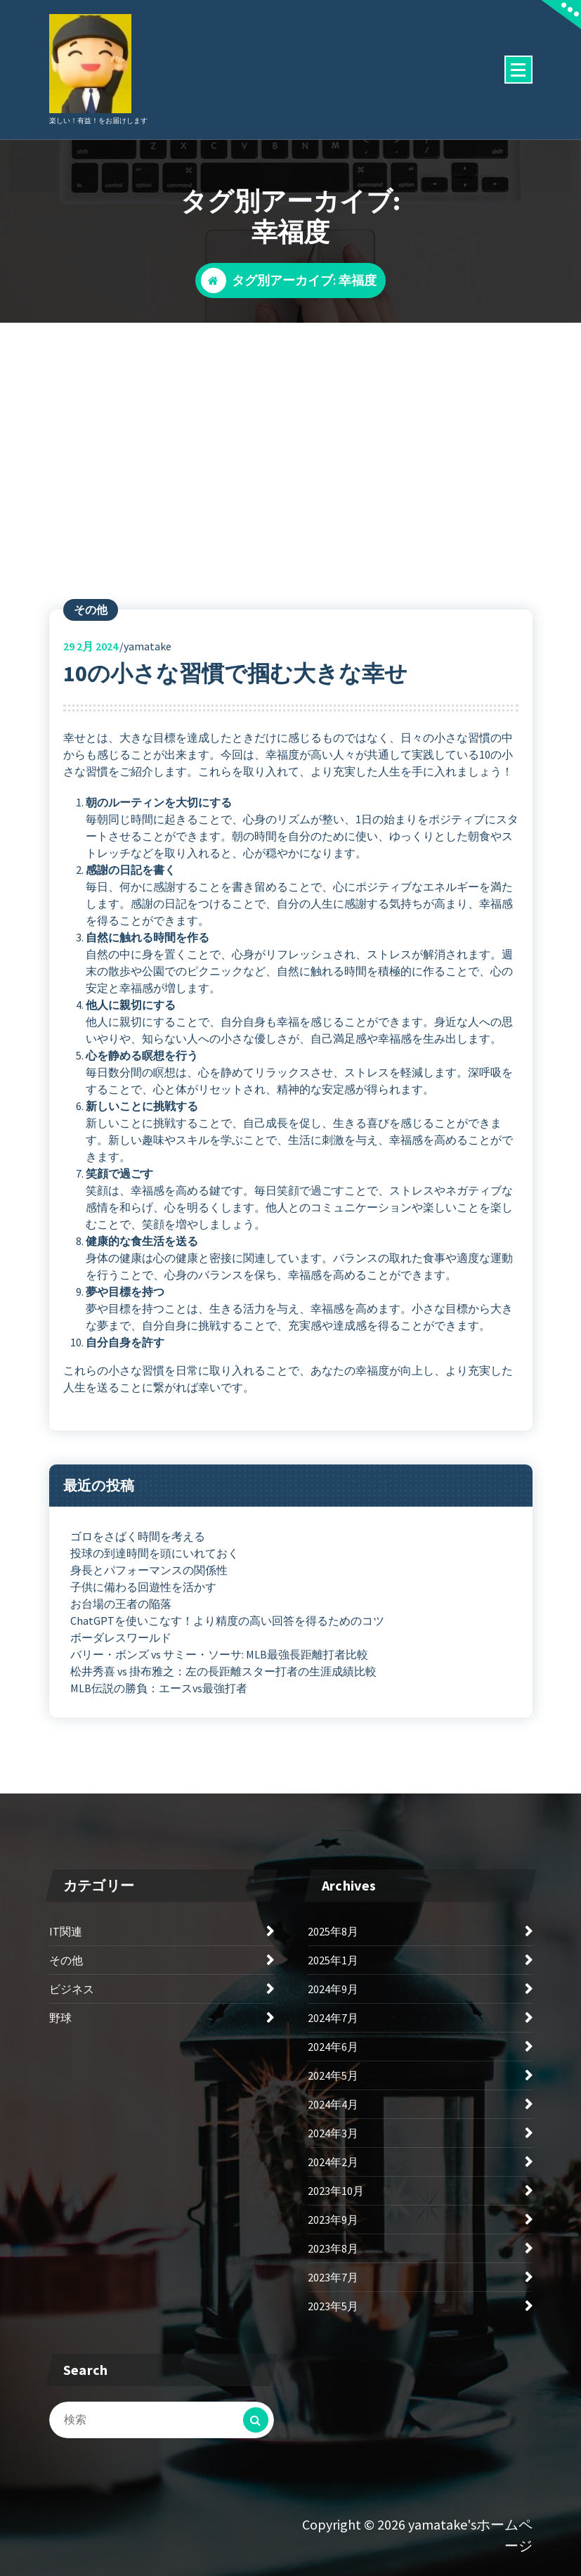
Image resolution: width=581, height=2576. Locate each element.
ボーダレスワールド (120, 1637)
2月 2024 (90, 646)
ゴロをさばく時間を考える (137, 1536)
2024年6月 (333, 2047)
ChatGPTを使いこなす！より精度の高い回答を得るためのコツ (227, 1621)
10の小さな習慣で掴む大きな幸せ (235, 673)
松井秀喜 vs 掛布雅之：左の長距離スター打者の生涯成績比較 (223, 1671)
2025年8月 (333, 1931)
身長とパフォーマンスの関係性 (149, 1570)
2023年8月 (333, 2248)
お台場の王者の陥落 (120, 1604)
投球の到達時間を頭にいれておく (154, 1553)
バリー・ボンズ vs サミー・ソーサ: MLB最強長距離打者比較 (219, 1654)
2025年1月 (333, 1960)
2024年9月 (333, 1989)
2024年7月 (333, 2018)
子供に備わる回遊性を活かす (143, 1587)
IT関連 (65, 1931)
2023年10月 (336, 2191)
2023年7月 (333, 2277)
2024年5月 (333, 2075)
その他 (90, 610)
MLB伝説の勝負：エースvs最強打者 (158, 1688)
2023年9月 (333, 2220)
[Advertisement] (290, 428)
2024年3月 (333, 2133)
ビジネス (71, 1989)
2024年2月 (333, 2162)
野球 (60, 2018)
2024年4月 (333, 2104)
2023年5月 (333, 2306)
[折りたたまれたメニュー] (518, 70)
